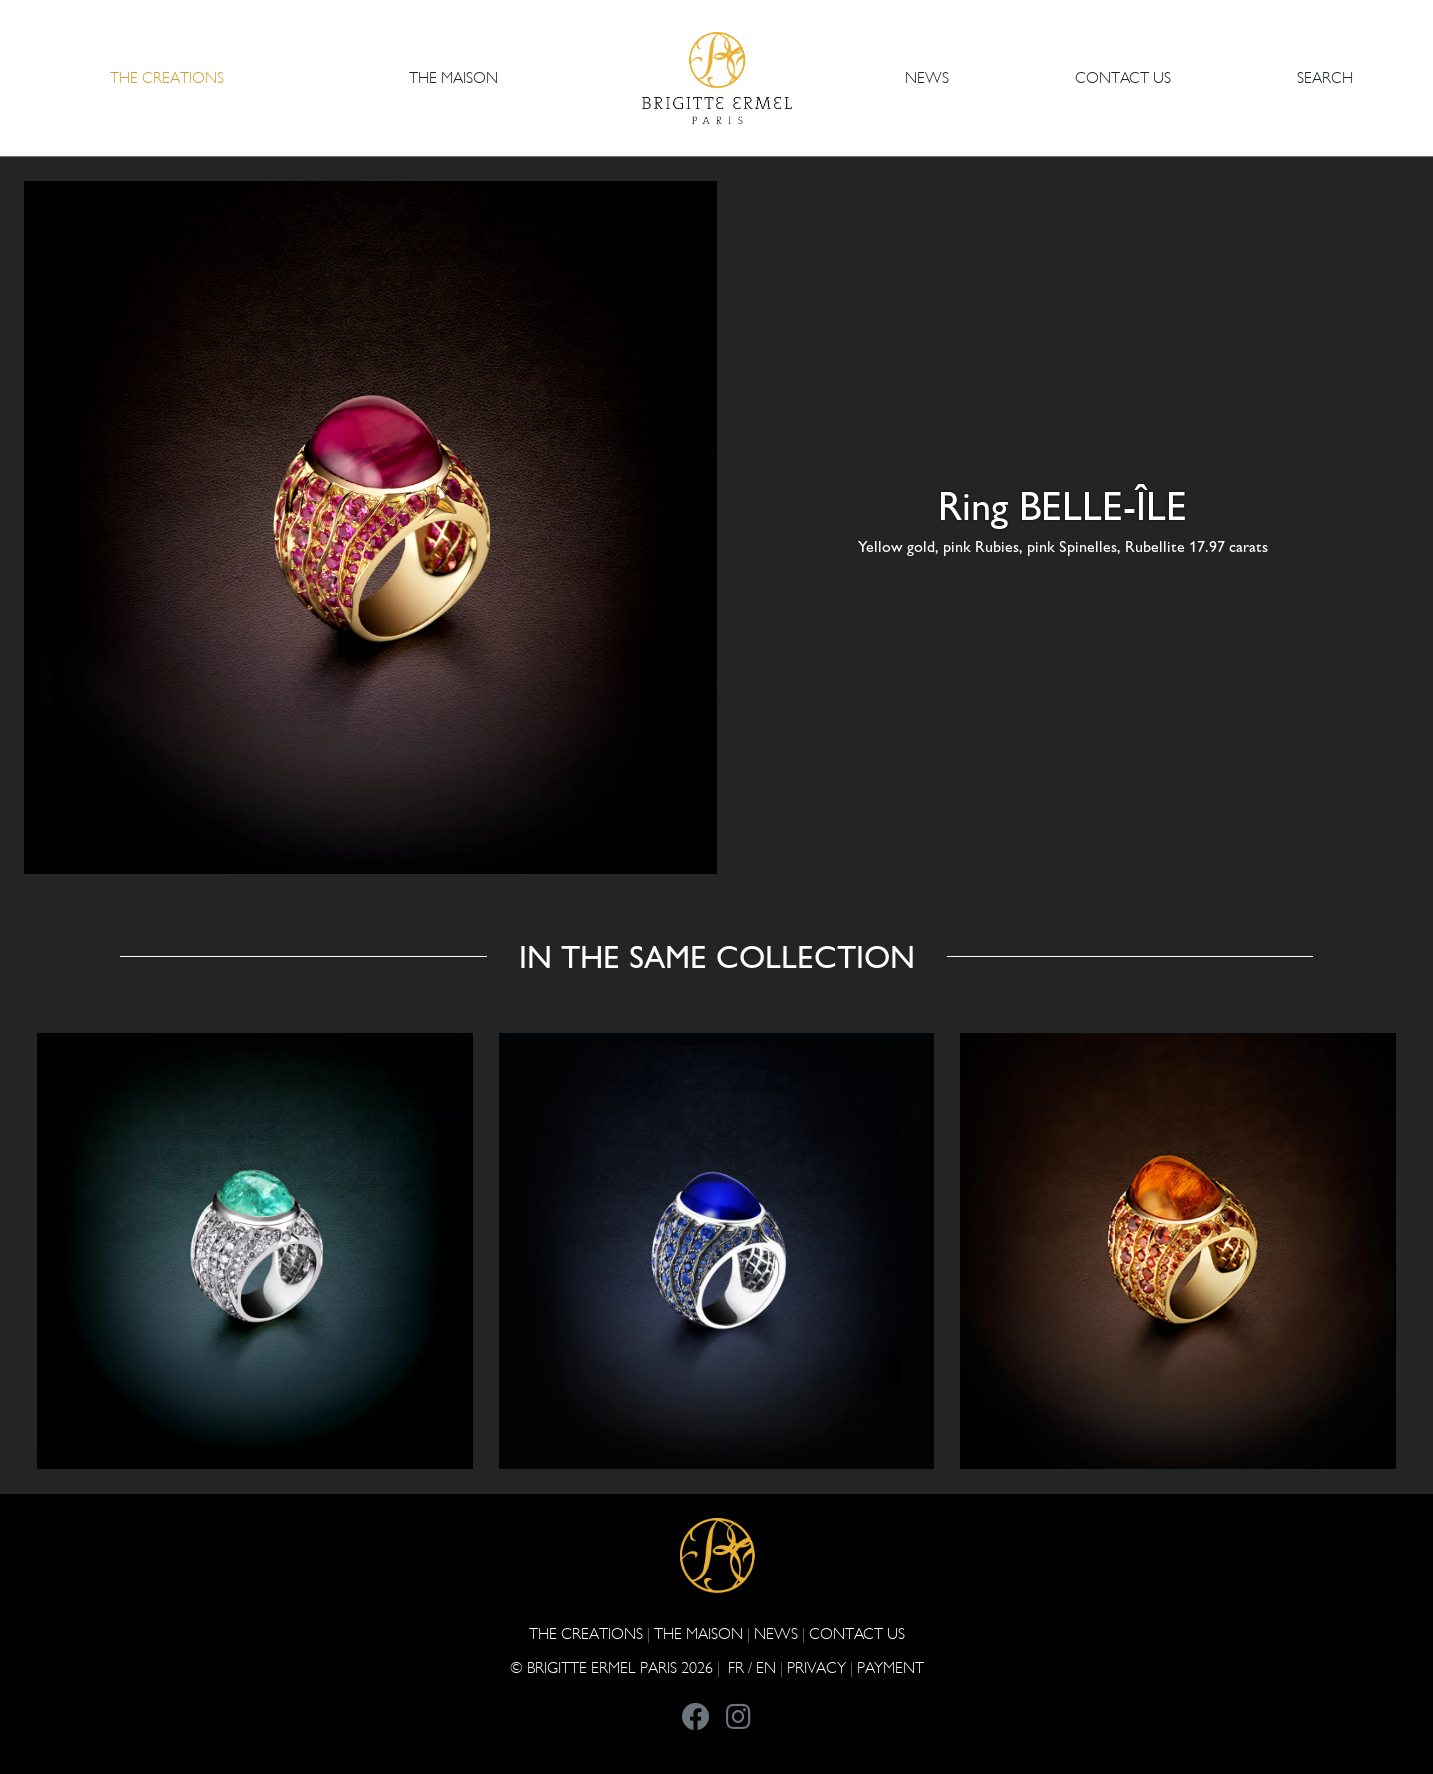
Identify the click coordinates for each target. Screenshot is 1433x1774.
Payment (890, 1667)
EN (766, 1667)
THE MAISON (698, 1633)
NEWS (927, 77)
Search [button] (1325, 77)
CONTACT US (1123, 77)
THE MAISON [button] (453, 77)
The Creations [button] (167, 77)
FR (736, 1667)
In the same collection (717, 957)
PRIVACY (816, 1667)
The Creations (586, 1633)
